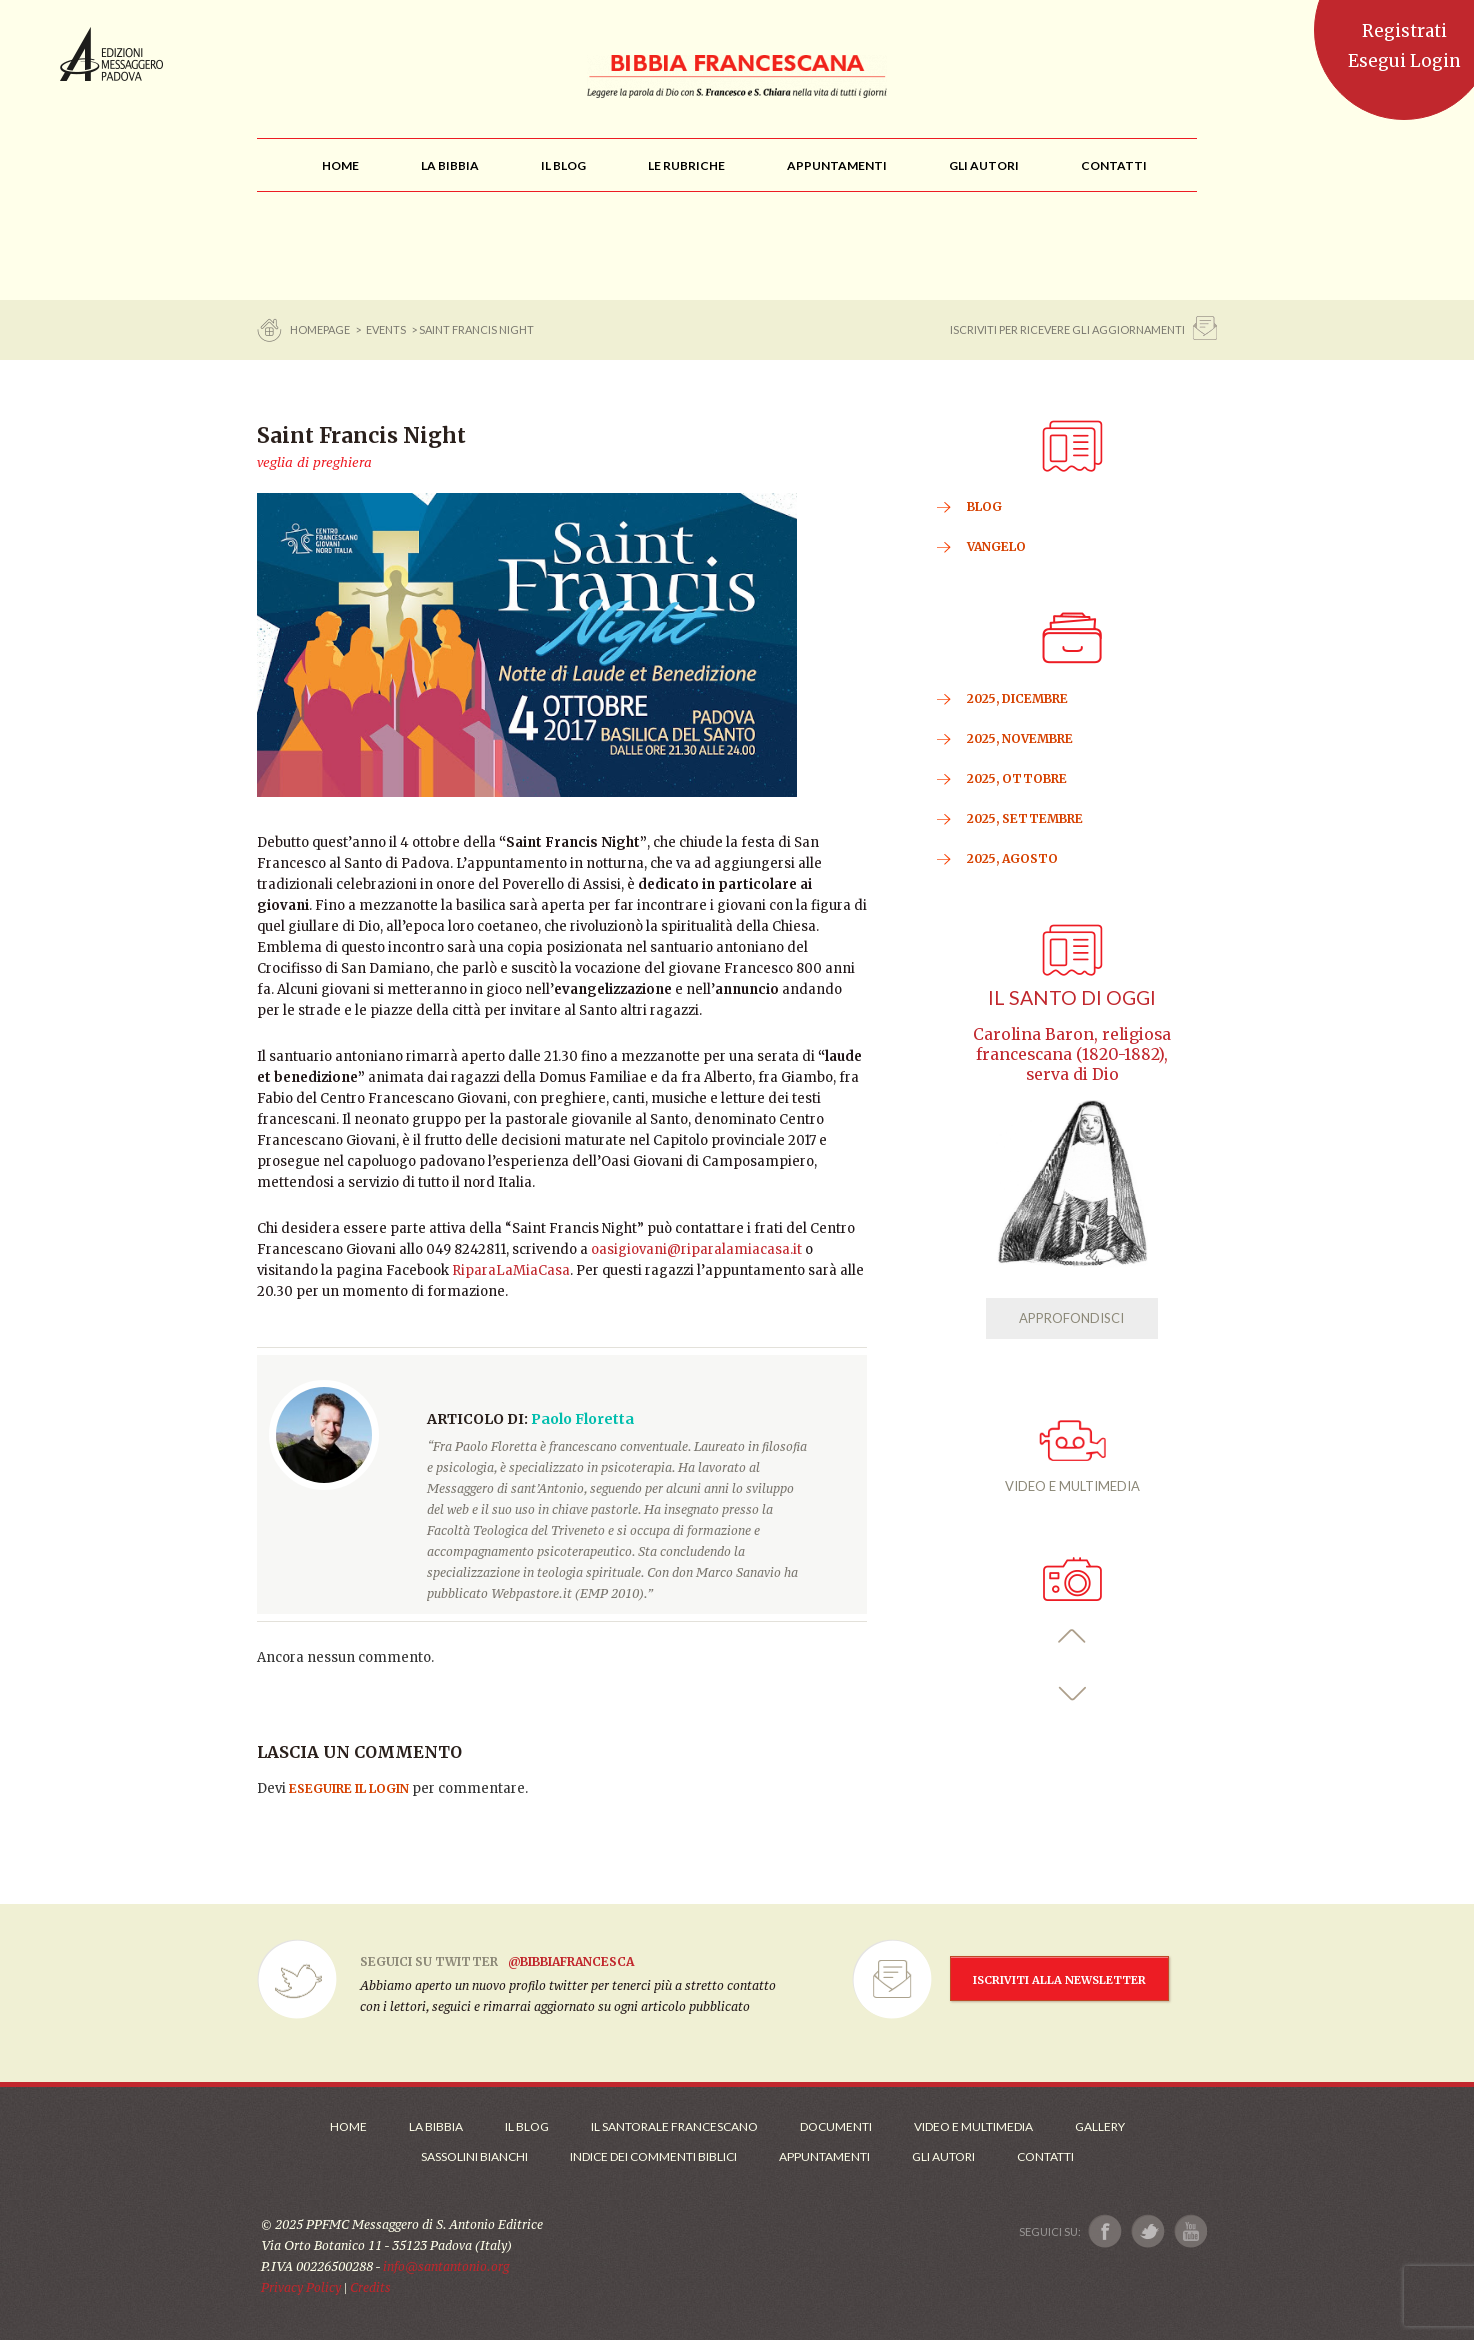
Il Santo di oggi (1072, 997)
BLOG (984, 506)
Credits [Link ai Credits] (370, 2287)
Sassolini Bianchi (474, 2156)
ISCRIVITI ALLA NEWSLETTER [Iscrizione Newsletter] (1059, 1980)
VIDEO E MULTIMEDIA (1072, 1457)
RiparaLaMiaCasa (511, 1270)
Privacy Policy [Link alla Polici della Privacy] (301, 2287)
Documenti (836, 2126)
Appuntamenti (824, 2156)
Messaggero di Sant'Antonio (111, 54)
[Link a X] (1147, 2231)
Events (386, 329)
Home (348, 2126)
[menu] (686, 165)
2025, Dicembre (1017, 698)
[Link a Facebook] (1105, 2231)
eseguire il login (349, 1788)
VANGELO (996, 546)
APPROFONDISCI (1071, 1318)
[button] (1072, 1636)
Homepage (321, 329)
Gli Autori (943, 2156)
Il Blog (527, 2126)
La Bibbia (436, 2126)
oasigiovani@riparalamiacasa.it (696, 1249)
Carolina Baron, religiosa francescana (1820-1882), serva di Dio (1072, 1054)
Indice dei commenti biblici (653, 2156)
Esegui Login (1404, 61)
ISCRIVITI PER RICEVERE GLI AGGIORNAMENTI (1067, 329)
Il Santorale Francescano (674, 2126)
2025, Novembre (1020, 738)
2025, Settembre (1025, 818)
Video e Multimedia (973, 2126)
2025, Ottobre (1017, 778)
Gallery (1100, 2126)
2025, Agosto (1012, 858)
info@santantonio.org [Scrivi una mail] (446, 2266)
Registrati (1404, 31)
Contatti (1045, 2156)
